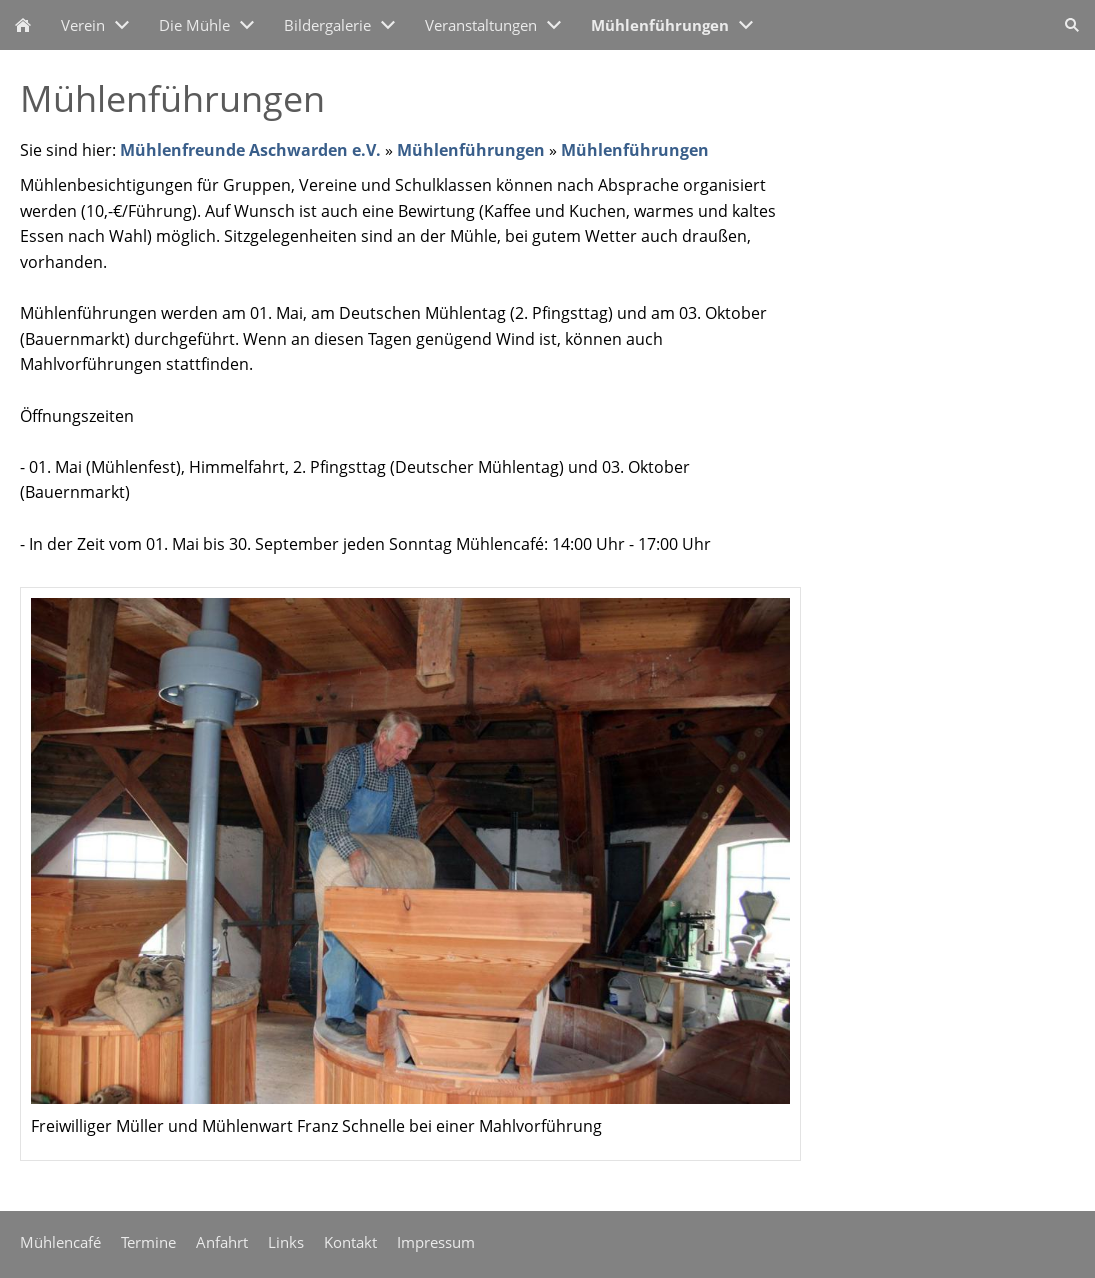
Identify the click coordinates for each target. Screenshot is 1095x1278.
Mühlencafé (60, 1242)
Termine (148, 1242)
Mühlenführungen (471, 150)
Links (286, 1242)
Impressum (436, 1242)
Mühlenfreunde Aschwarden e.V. (250, 150)
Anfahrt (222, 1242)
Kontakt (350, 1242)
